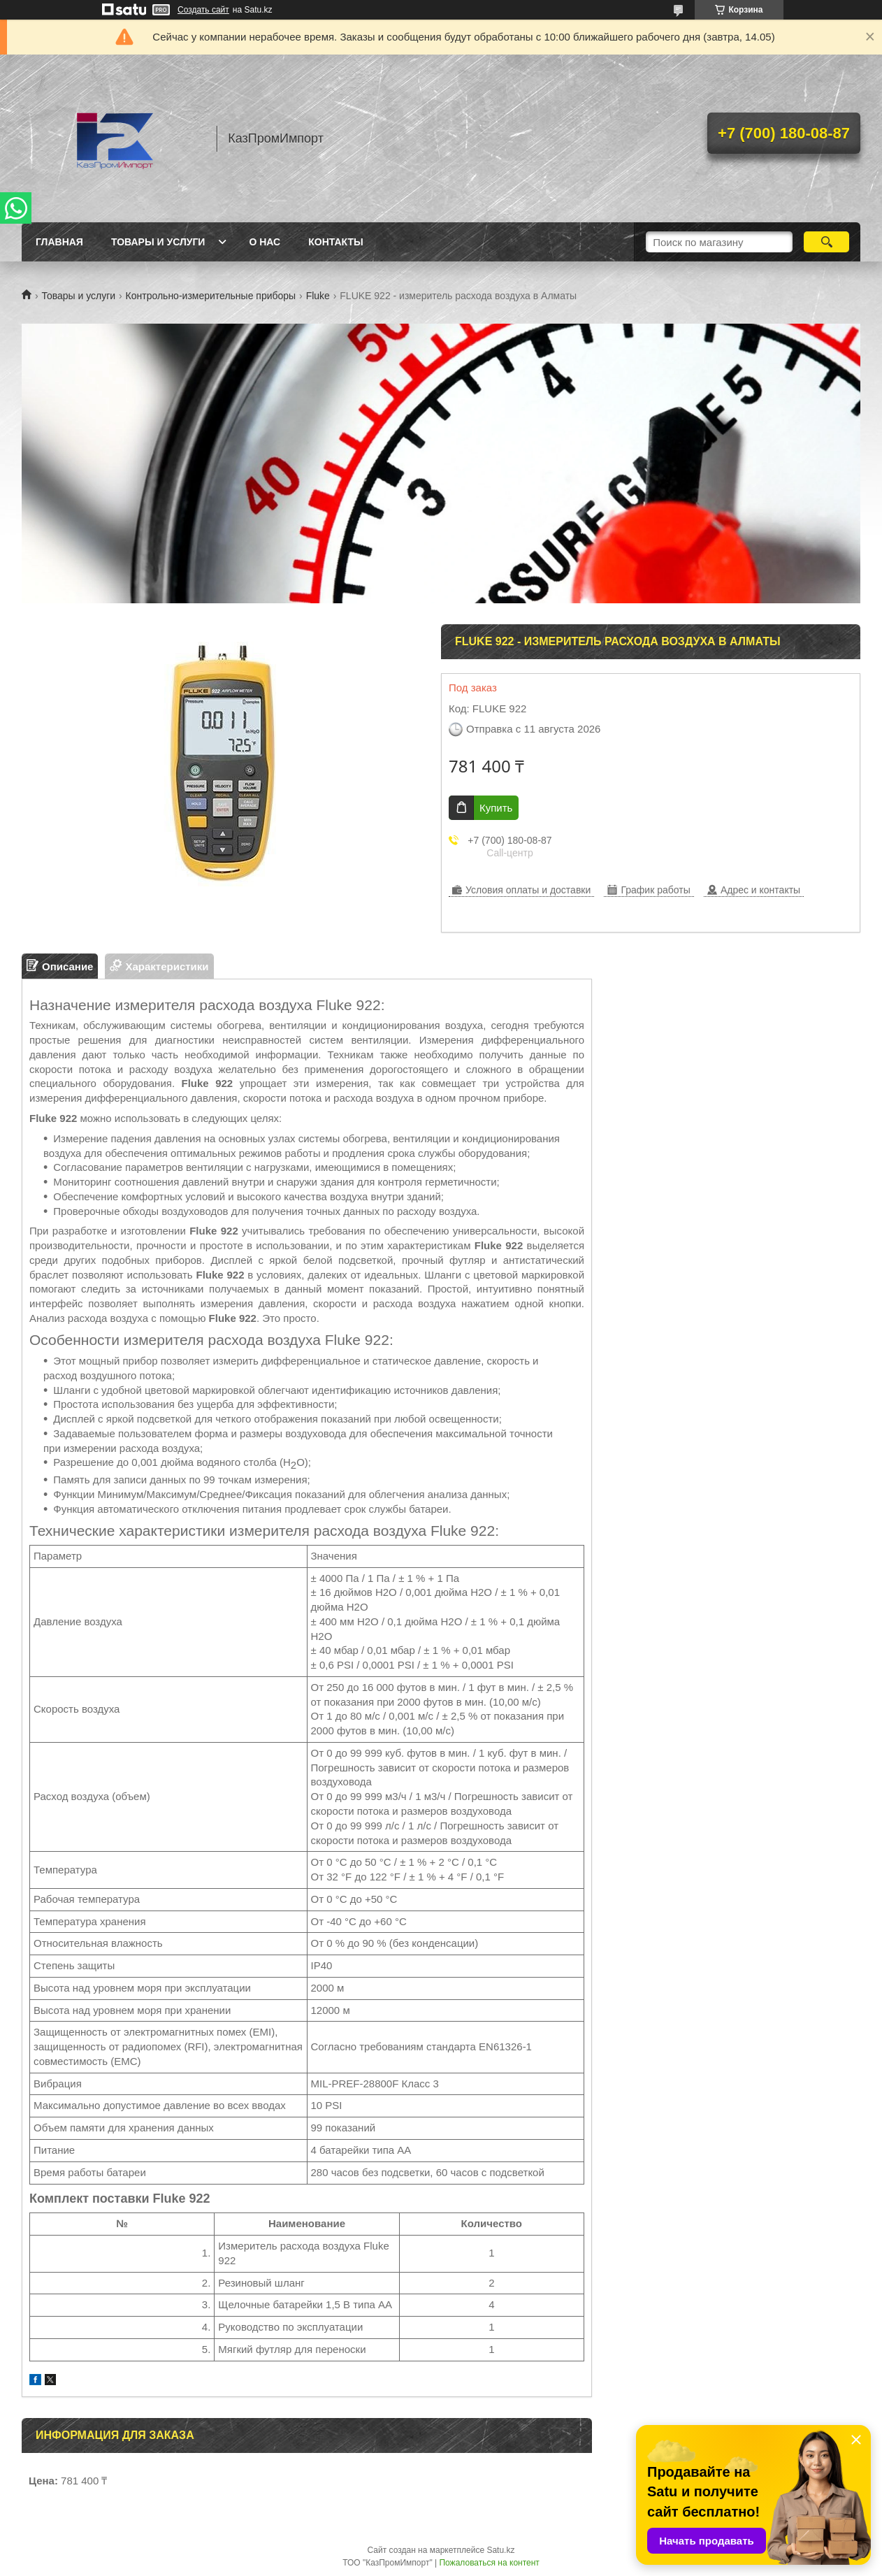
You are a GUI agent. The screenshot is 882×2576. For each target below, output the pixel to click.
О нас (264, 241)
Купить (495, 808)
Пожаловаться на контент (489, 2563)
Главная (59, 241)
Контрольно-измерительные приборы (211, 295)
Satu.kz (500, 2550)
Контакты (335, 241)
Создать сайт (203, 10)
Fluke (318, 295)
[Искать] (826, 241)
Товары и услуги (158, 241)
